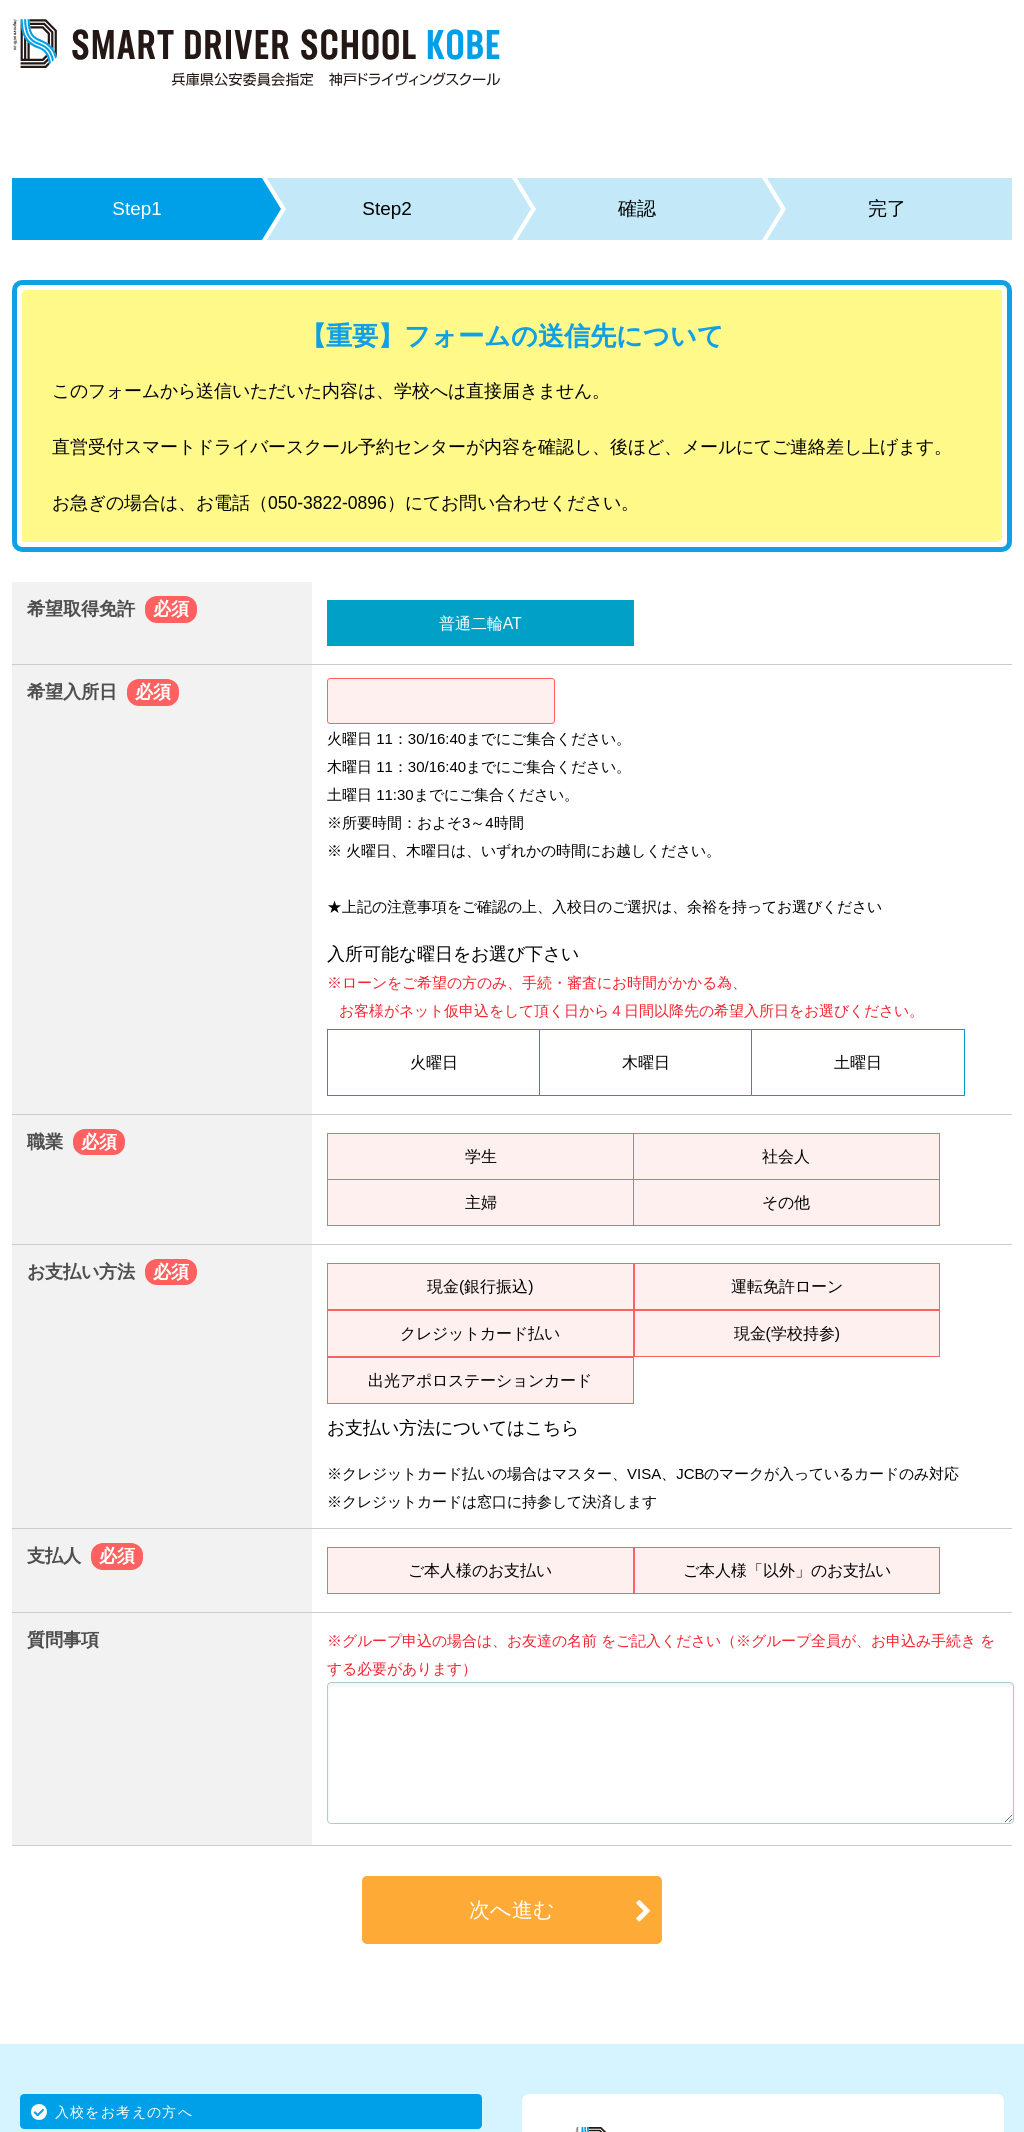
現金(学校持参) (787, 1333)
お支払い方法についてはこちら (453, 1428)
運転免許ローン (787, 1286)
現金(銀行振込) (480, 1286)
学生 (481, 1156)
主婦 (481, 1202)
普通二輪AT (480, 623)
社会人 (786, 1156)
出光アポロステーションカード (480, 1380)
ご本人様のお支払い (480, 1570)
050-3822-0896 (327, 503)
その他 (786, 1202)
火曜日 (434, 1062)
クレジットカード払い (480, 1333)
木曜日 (646, 1062)
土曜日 (858, 1062)
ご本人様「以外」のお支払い (787, 1570)
